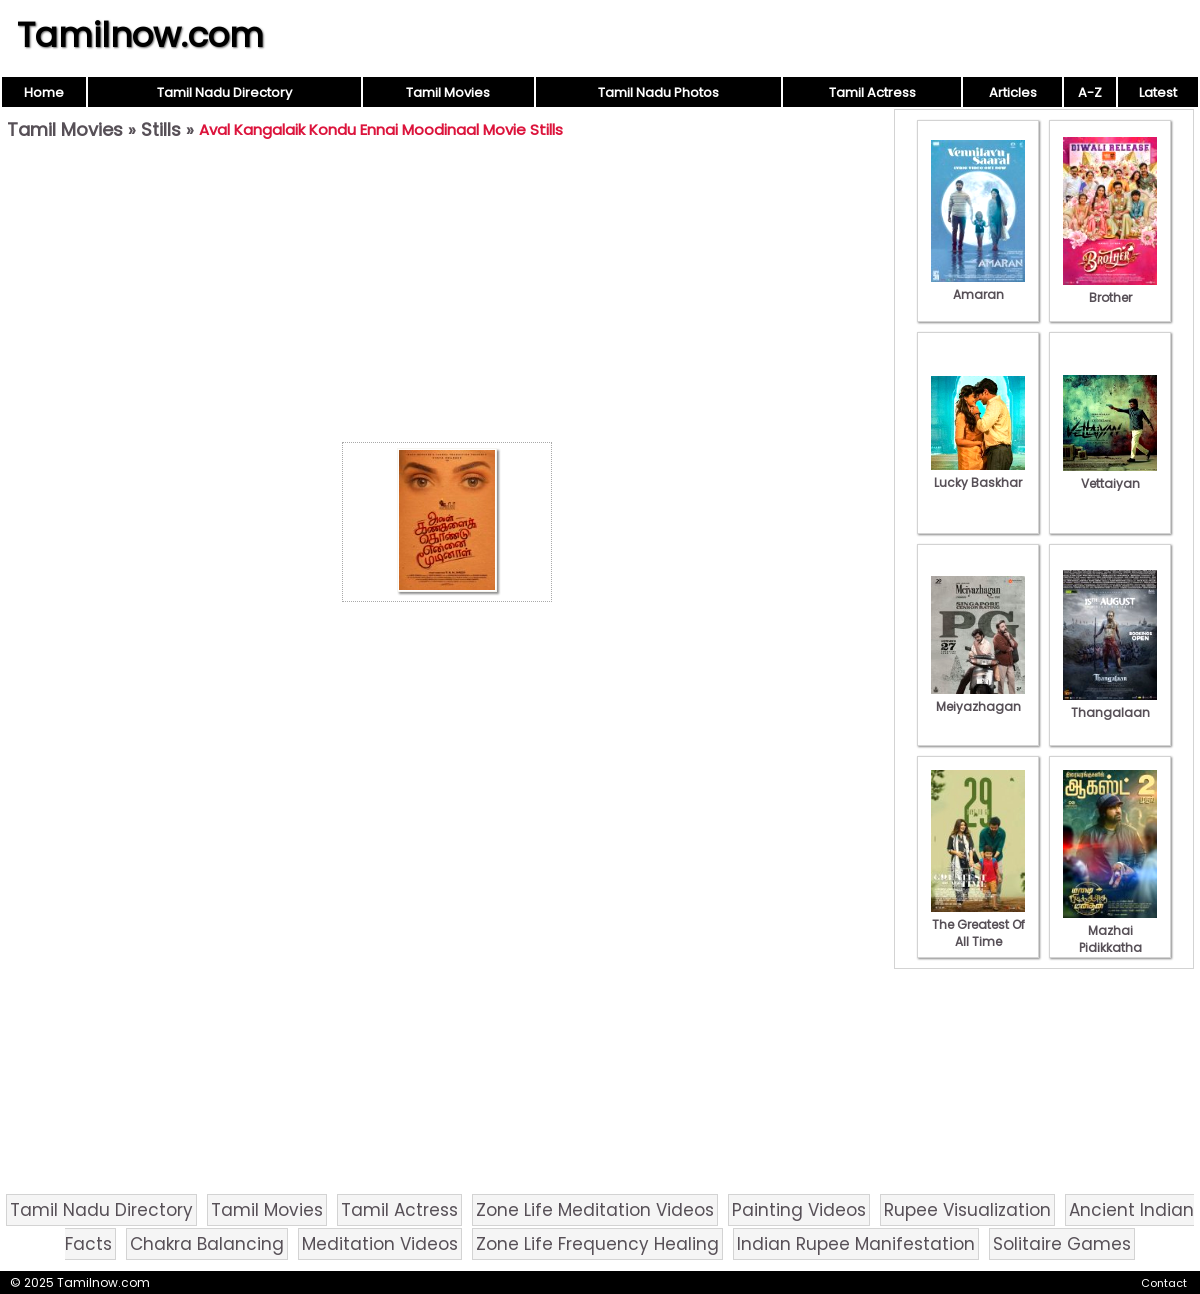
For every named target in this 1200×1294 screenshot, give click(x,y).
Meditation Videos (380, 1244)
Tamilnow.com (140, 35)
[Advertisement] (447, 296)
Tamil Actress (872, 92)
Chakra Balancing (207, 1244)
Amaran (978, 286)
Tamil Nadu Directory (224, 92)
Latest (1158, 92)
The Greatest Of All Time (978, 924)
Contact (1164, 1283)
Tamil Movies (448, 92)
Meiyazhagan (978, 698)
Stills (161, 129)
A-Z (1090, 92)
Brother (1110, 289)
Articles (1013, 92)
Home (44, 92)
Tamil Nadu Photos (658, 92)
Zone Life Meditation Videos (595, 1210)
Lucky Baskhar (978, 474)
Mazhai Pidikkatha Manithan (1110, 939)
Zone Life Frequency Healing (597, 1244)
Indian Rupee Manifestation (856, 1244)
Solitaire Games (1062, 1244)
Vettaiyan (1110, 475)
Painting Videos (799, 1210)
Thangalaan (1110, 704)
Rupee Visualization (967, 1210)
